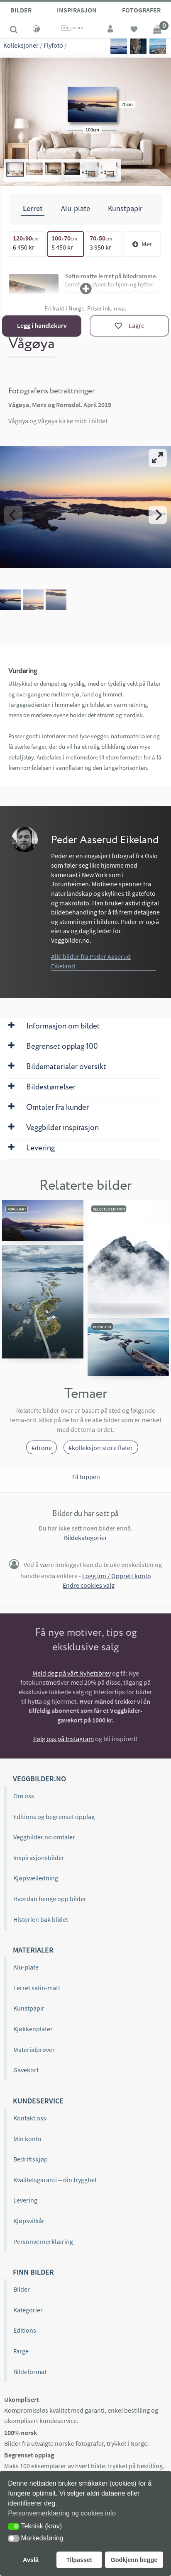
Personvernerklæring (43, 2241)
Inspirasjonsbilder (38, 1857)
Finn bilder (33, 2272)
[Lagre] (129, 326)
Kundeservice (38, 2100)
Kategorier (28, 2310)
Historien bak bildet (40, 1919)
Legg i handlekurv (42, 325)
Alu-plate (26, 1967)
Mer (142, 244)
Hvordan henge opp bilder (49, 1898)
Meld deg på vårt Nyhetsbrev (71, 1673)
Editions (24, 2330)
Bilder (21, 10)
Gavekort (26, 2070)
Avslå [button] (31, 2560)
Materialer (33, 1950)
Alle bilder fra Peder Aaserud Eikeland (91, 961)
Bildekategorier (85, 1537)
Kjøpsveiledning (35, 1878)
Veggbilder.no (39, 1778)
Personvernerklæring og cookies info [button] (62, 2513)
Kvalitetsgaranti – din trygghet (55, 2180)
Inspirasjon (77, 10)
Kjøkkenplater (33, 2029)
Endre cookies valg (89, 1585)
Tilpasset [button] (79, 2560)
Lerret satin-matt (36, 1988)
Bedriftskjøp (30, 2159)
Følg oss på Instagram (63, 1738)
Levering (25, 2200)
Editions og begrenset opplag (54, 1816)
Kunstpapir (28, 2008)
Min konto (27, 2138)
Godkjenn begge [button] (133, 2560)
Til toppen (85, 1476)
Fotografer (141, 10)
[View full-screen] (158, 458)
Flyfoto (53, 45)
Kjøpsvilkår (28, 2221)
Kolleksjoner (21, 45)
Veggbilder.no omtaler (44, 1837)
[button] (14, 2526)
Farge (21, 2351)
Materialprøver (34, 2049)
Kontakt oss (29, 2118)
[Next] (158, 515)
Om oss (23, 1796)
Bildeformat (29, 2371)
